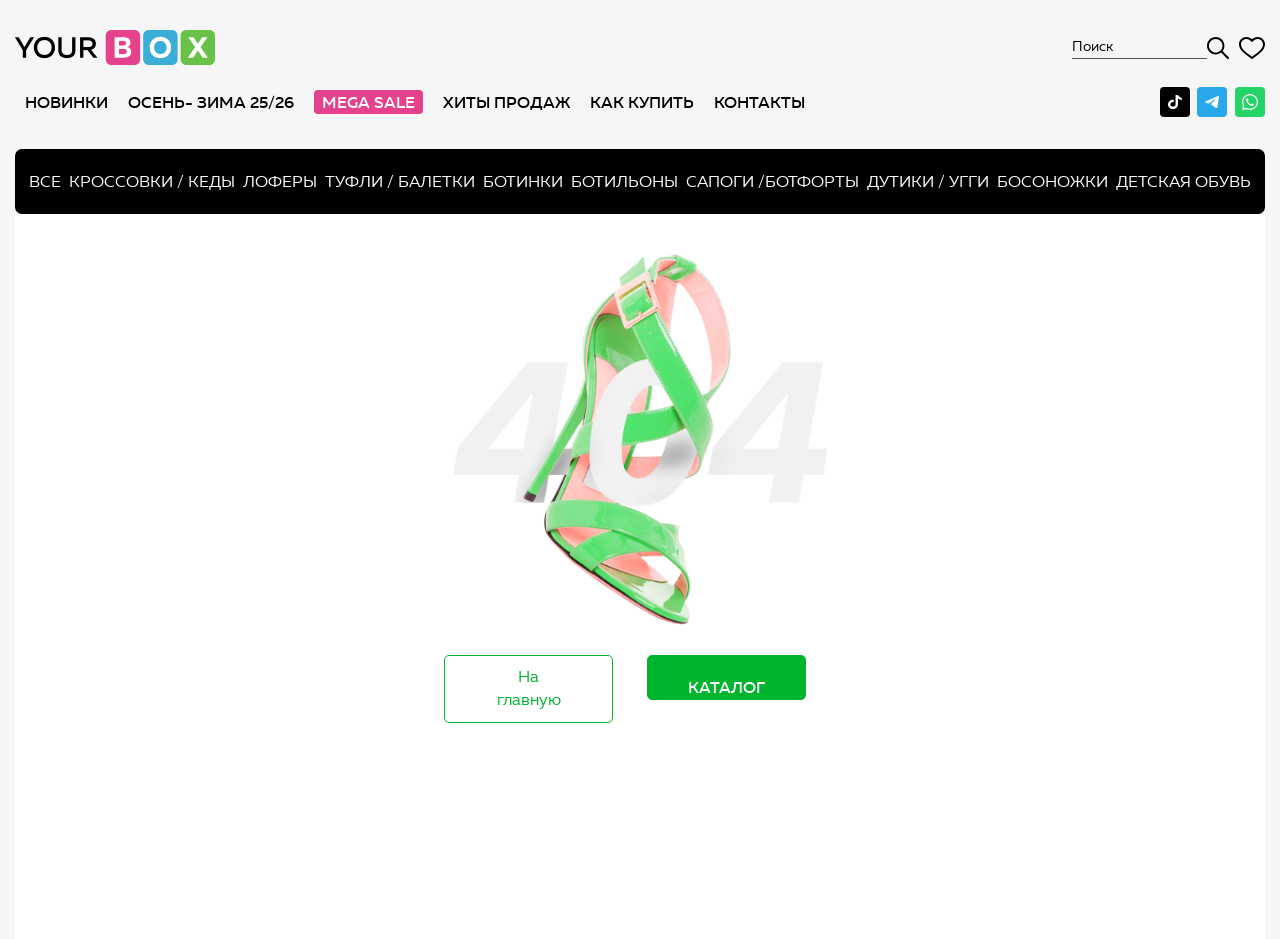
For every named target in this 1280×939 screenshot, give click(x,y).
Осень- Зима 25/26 (211, 102)
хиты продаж (506, 102)
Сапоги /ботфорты (772, 181)
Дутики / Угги (928, 181)
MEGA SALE (368, 102)
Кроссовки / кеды (152, 181)
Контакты (759, 102)
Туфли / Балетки (400, 181)
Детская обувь (1183, 181)
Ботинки (523, 181)
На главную (529, 688)
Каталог (726, 687)
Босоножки (1052, 181)
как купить (642, 102)
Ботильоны (624, 181)
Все (45, 181)
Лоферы (280, 181)
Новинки (66, 102)
